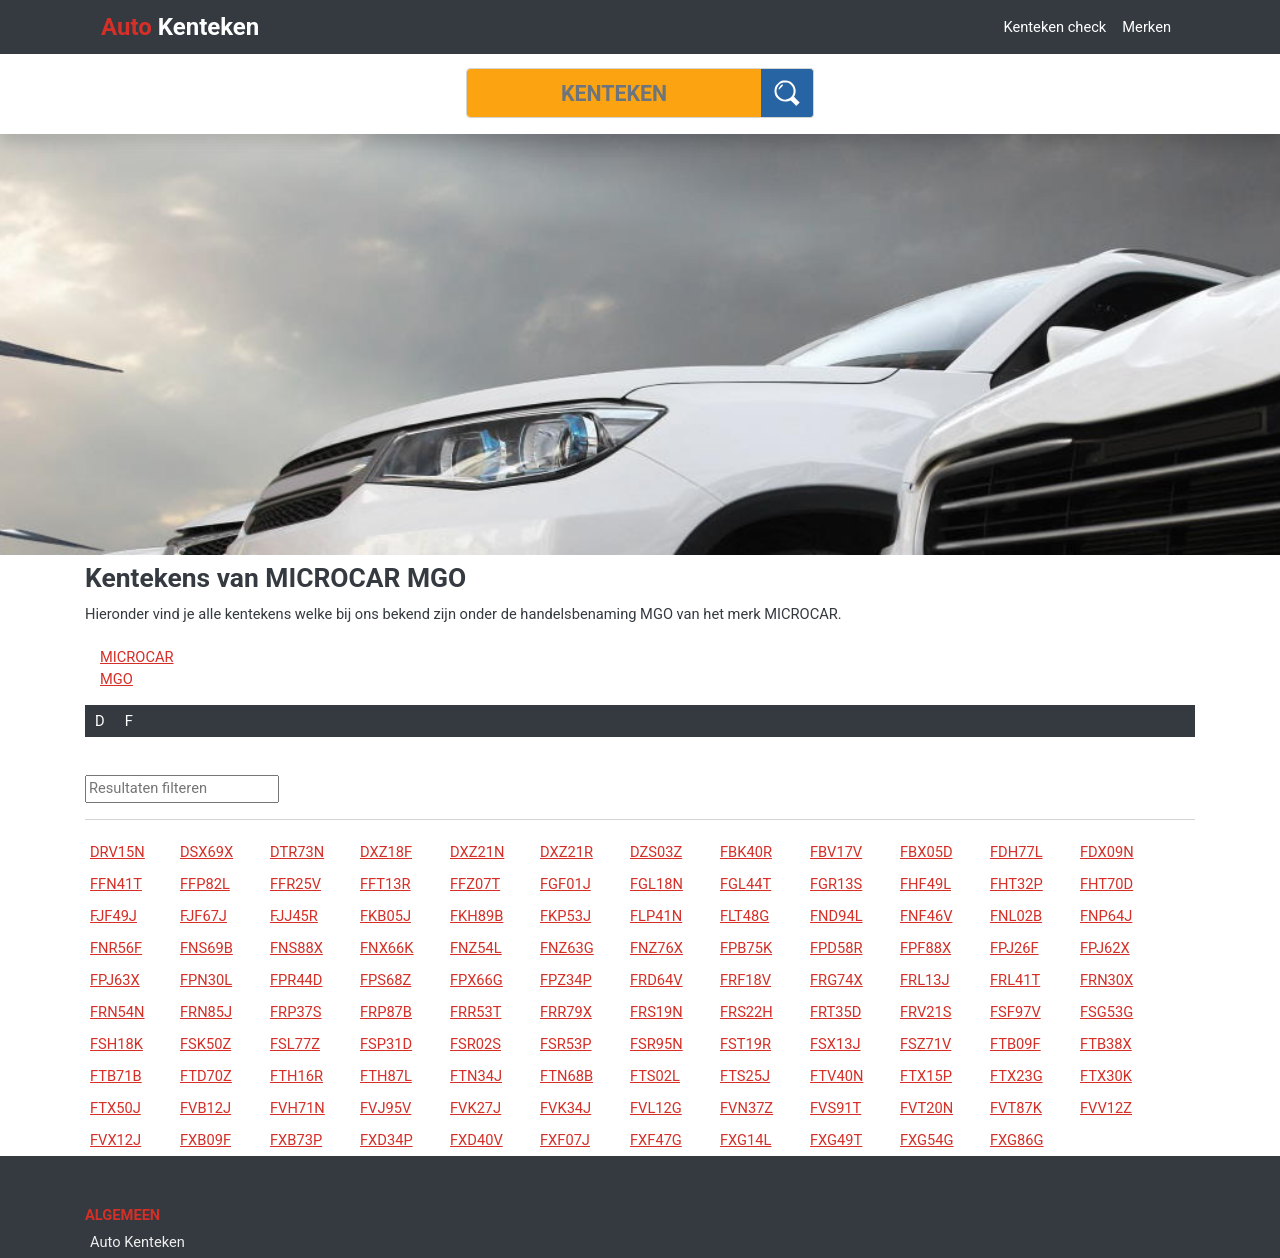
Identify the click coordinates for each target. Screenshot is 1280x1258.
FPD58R (836, 948)
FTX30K (1106, 1076)
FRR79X (566, 1012)
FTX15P (926, 1076)
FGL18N (656, 884)
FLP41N (656, 916)
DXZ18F (386, 852)
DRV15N (117, 852)
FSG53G (1106, 1012)
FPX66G (476, 980)
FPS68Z (385, 980)
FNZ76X (656, 948)
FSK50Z (205, 1044)
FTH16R (296, 1076)
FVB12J (205, 1108)
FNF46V (926, 916)
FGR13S (836, 884)
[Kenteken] (614, 93)
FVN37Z (746, 1108)
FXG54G (927, 1140)
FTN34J (476, 1076)
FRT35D (835, 1012)
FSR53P (566, 1044)
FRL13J (925, 980)
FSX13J (835, 1044)
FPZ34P (566, 980)
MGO (116, 679)
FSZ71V (925, 1044)
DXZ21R (566, 852)
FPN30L (206, 980)
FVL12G (656, 1108)
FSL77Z (295, 1044)
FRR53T (475, 1012)
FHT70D (1106, 884)
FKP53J (565, 916)
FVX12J (115, 1140)
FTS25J (745, 1076)
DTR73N (297, 852)
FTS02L (655, 1076)
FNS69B (206, 948)
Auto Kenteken (137, 1242)
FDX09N (1107, 852)
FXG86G (1017, 1140)
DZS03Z (656, 852)
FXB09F (205, 1140)
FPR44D (296, 980)
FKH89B (476, 916)
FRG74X (836, 980)
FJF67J (203, 916)
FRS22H (746, 1012)
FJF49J (113, 916)
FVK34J (565, 1108)
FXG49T (836, 1140)
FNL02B (1016, 916)
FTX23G (1016, 1076)
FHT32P (1016, 884)
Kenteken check (1054, 27)
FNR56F (116, 948)
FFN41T (116, 884)
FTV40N (836, 1076)
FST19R (745, 1044)
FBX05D (926, 852)
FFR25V (295, 884)
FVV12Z (1106, 1108)
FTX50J (115, 1108)
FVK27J (475, 1108)
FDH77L (1016, 852)
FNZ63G (567, 948)
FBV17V (836, 852)
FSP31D (386, 1044)
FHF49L (925, 884)
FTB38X (1106, 1044)
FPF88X (925, 948)
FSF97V (1015, 1012)
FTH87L (386, 1076)
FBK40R (746, 852)
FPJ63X (115, 980)
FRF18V (745, 980)
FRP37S (296, 1012)
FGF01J (565, 884)
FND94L (836, 916)
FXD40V (476, 1140)
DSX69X (206, 852)
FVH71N (297, 1108)
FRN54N (117, 1012)
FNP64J (1106, 916)
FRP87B (386, 1012)
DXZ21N (477, 852)
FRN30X (1106, 980)
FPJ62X (1105, 948)
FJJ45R (294, 916)
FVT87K (1016, 1108)
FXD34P (386, 1140)
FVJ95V (385, 1108)
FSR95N (656, 1044)
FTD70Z (206, 1076)
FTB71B (116, 1076)
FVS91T (835, 1108)
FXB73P (296, 1140)
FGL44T (745, 884)
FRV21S (926, 1012)
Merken (1146, 27)
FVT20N (926, 1108)
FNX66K (387, 948)
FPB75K (746, 948)
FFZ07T (475, 884)
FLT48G (744, 916)
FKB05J (385, 916)
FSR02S (475, 1044)
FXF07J (565, 1140)
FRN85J (206, 1012)
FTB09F (1015, 1044)
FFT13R (385, 884)
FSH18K (116, 1044)
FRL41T (1015, 980)
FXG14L (745, 1140)
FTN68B (566, 1076)
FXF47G (656, 1140)
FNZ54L (476, 948)
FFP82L (205, 884)
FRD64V (656, 980)
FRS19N (656, 1012)
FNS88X (296, 948)
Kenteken (180, 27)
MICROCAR (137, 657)
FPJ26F (1014, 948)
